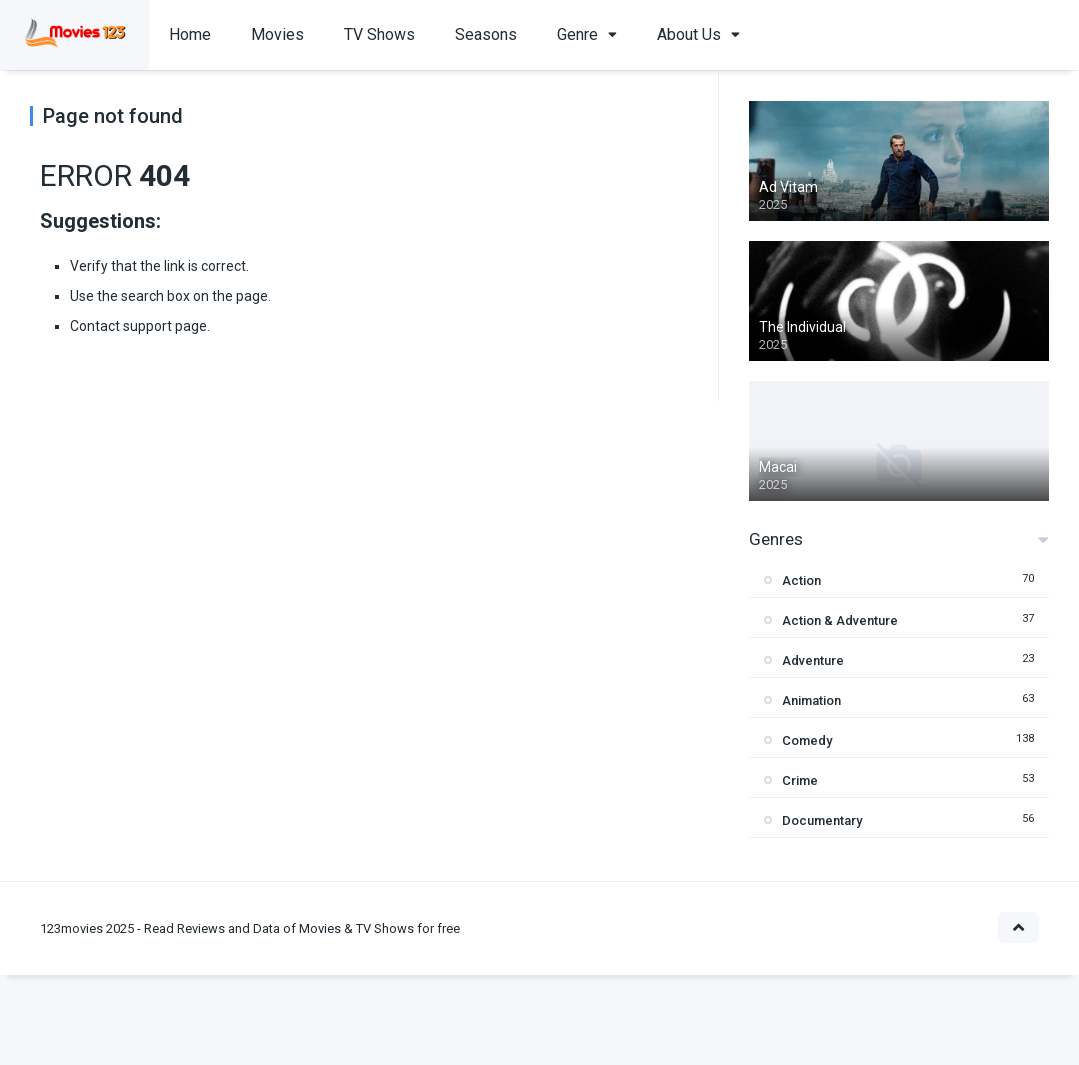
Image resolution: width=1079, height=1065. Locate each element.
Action (801, 580)
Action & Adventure (840, 620)
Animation (811, 700)
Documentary (822, 820)
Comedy (807, 740)
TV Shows (379, 34)
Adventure (813, 660)
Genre (577, 34)
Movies (277, 34)
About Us (689, 34)
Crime (800, 780)
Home (190, 34)
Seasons (486, 34)
